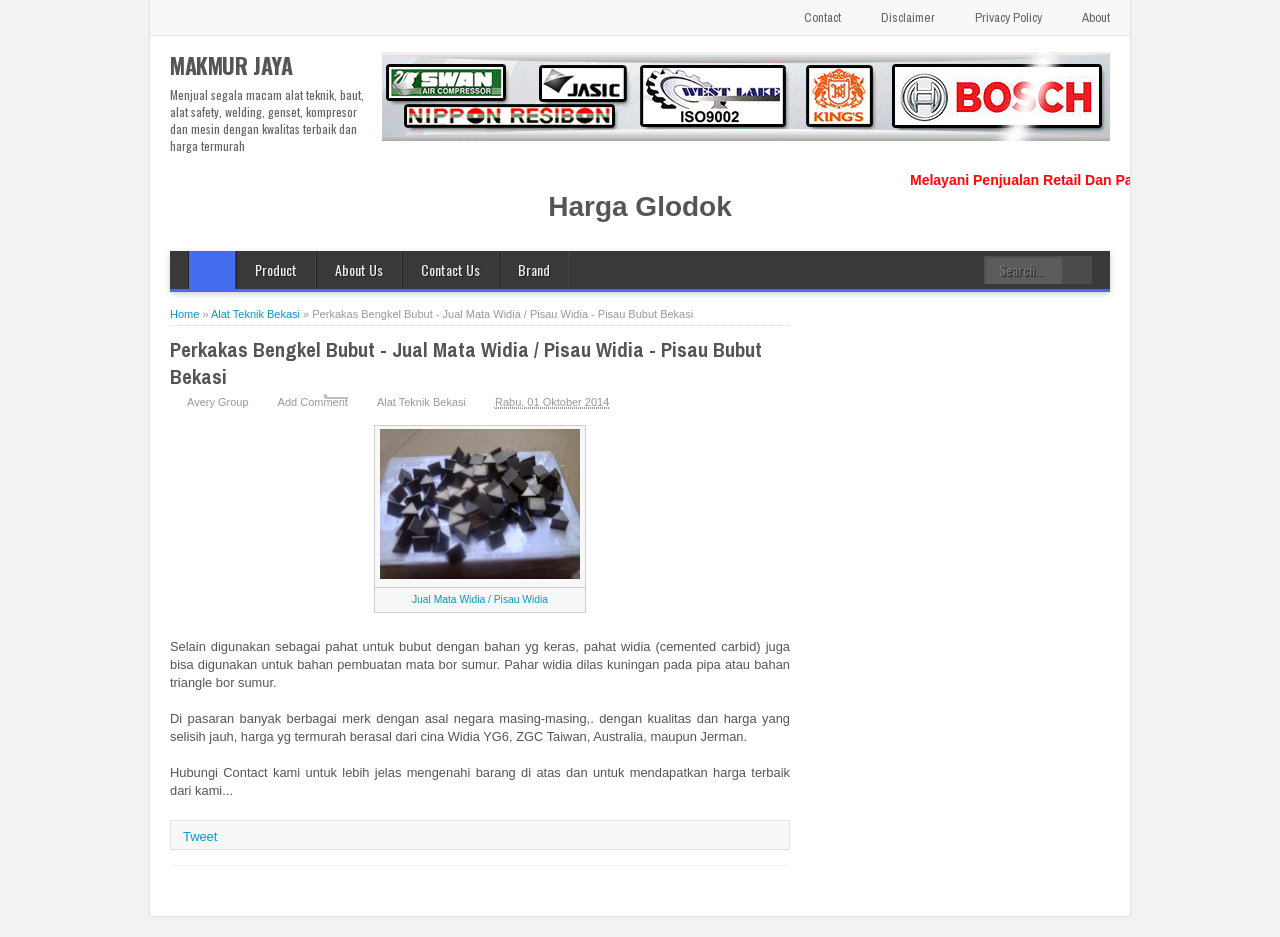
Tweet (200, 836)
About (1096, 17)
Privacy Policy (1008, 17)
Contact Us (450, 269)
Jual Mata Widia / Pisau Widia (480, 599)
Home (212, 270)
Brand (534, 269)
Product (276, 269)
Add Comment (313, 402)
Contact (822, 17)
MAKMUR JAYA (231, 65)
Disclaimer (908, 17)
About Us (359, 269)
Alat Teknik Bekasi (421, 402)
